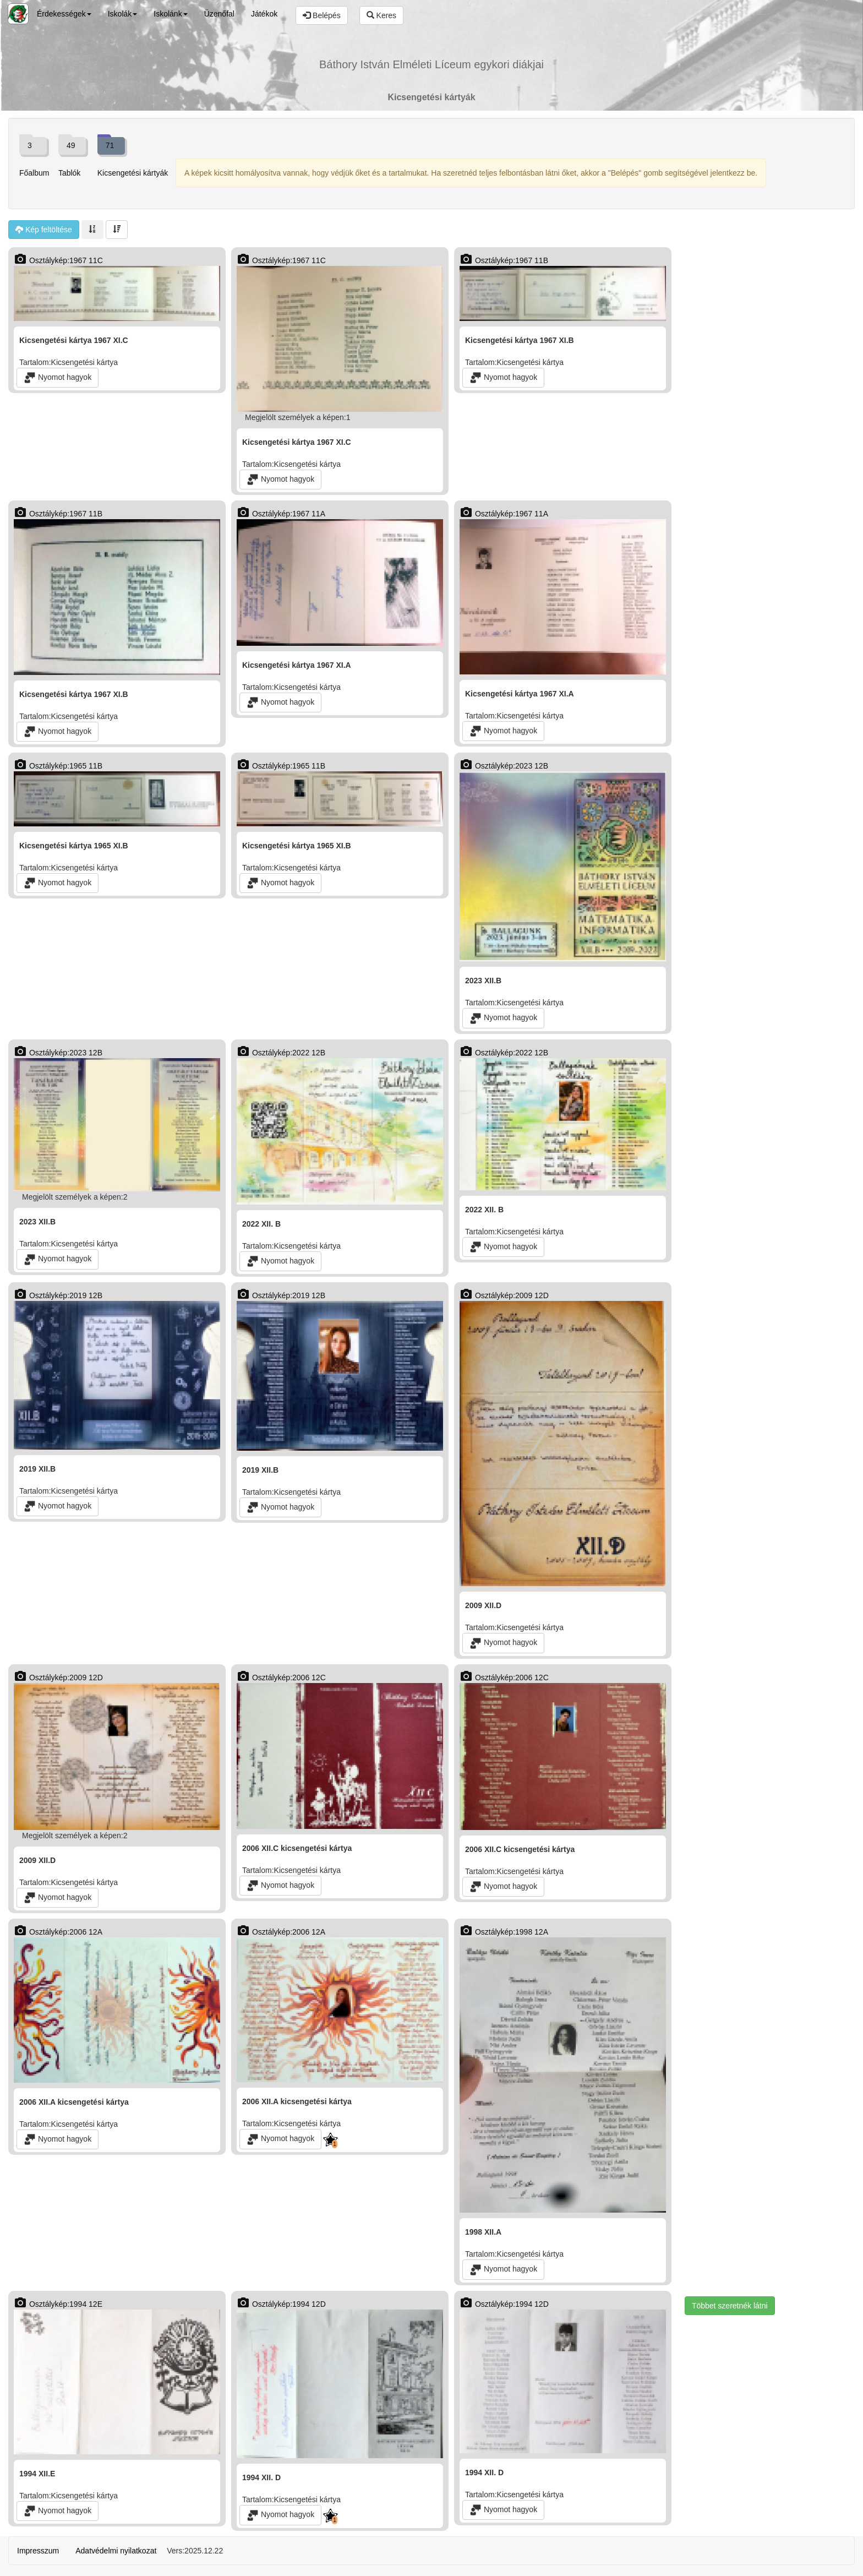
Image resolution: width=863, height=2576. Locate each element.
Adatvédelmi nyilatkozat (115, 2550)
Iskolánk (170, 13)
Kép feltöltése (43, 229)
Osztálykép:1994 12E (58, 2304)
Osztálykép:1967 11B (504, 260)
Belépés (321, 15)
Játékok (264, 13)
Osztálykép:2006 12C (281, 1677)
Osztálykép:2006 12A (58, 1931)
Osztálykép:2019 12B (58, 1295)
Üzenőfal (219, 13)
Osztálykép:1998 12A (504, 1931)
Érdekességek (64, 13)
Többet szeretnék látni (730, 2305)
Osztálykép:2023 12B (504, 765)
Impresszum (38, 2550)
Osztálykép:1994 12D (281, 2304)
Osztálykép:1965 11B (58, 765)
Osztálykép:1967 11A (281, 513)
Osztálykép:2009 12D (504, 1295)
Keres (381, 15)
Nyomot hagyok (57, 378)
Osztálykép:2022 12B (281, 1052)
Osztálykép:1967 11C (58, 260)
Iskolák (123, 13)
